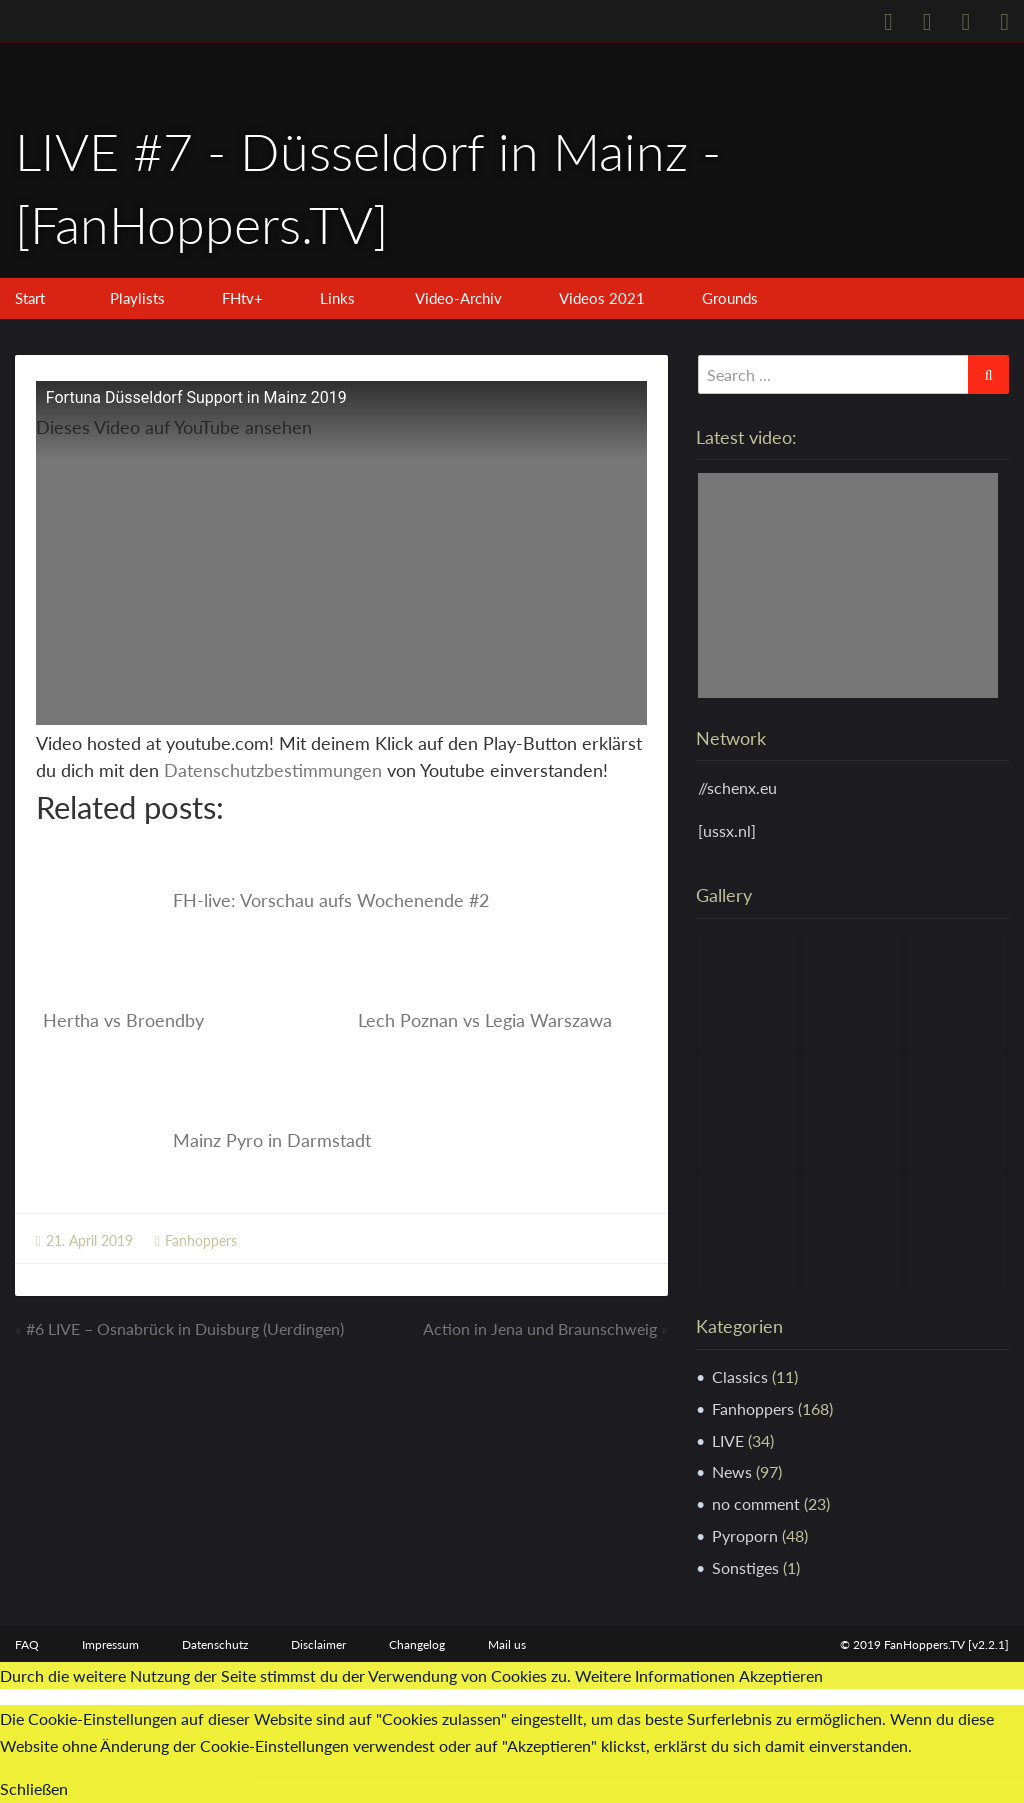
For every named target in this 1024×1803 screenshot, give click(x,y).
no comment (756, 1503)
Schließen (34, 1788)
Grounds (730, 298)
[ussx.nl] (727, 830)
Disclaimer (318, 1644)
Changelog (417, 1644)
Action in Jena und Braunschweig (540, 1328)
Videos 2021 (602, 298)
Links (337, 298)
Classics (740, 1376)
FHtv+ (242, 298)
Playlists (137, 298)
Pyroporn (745, 1535)
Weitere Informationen (655, 1675)
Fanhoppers (201, 1240)
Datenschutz (215, 1644)
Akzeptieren (781, 1676)
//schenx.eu (737, 787)
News (732, 1471)
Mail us (507, 1644)
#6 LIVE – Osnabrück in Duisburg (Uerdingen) (185, 1328)
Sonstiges (745, 1567)
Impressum (110, 1644)
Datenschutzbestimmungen (273, 770)
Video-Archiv (458, 298)
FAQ (27, 1644)
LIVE (728, 1440)
